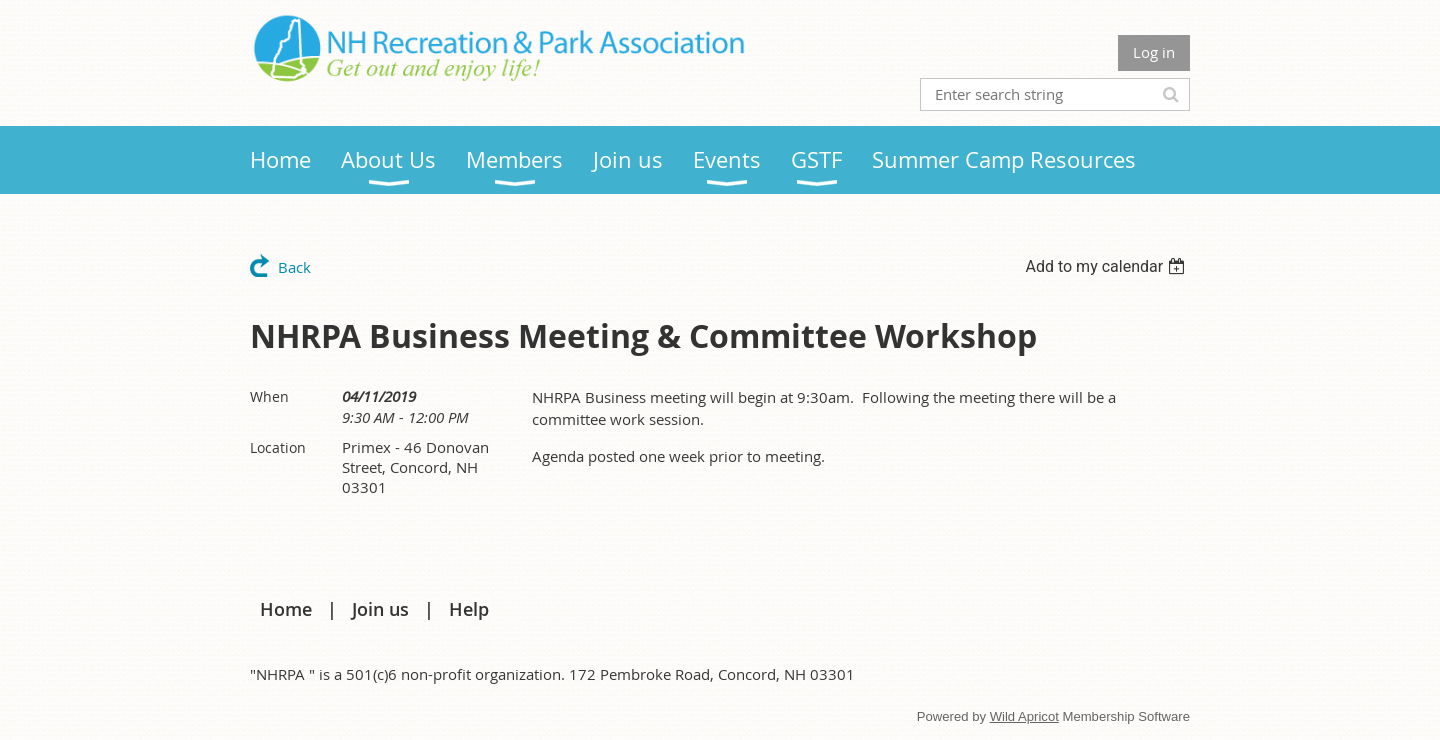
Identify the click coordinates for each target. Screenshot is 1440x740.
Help (469, 609)
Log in (1154, 52)
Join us (380, 609)
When (269, 396)
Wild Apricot (1024, 716)
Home (286, 609)
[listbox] (1107, 266)
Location (278, 447)
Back (294, 267)
